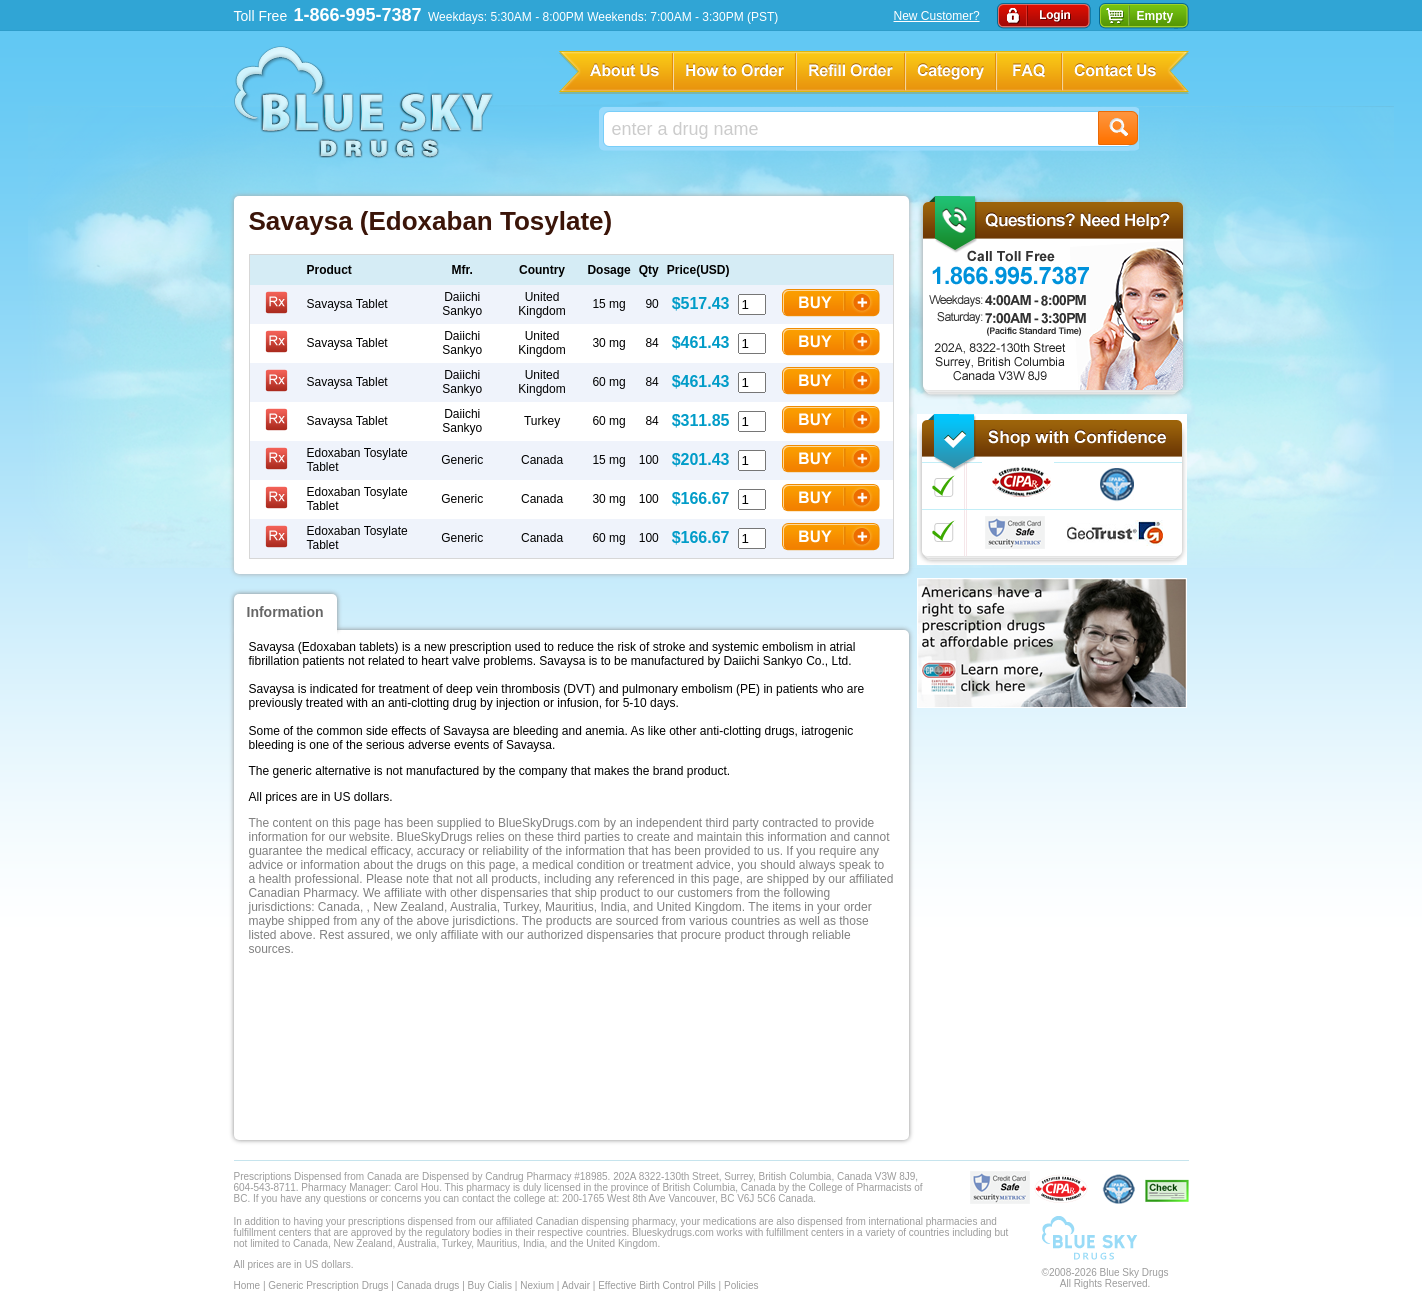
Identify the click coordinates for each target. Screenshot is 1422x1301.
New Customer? (937, 16)
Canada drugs (428, 1285)
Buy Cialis (490, 1285)
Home (247, 1285)
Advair (576, 1285)
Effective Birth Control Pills (657, 1285)
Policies (741, 1285)
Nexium (537, 1285)
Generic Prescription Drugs (328, 1285)
